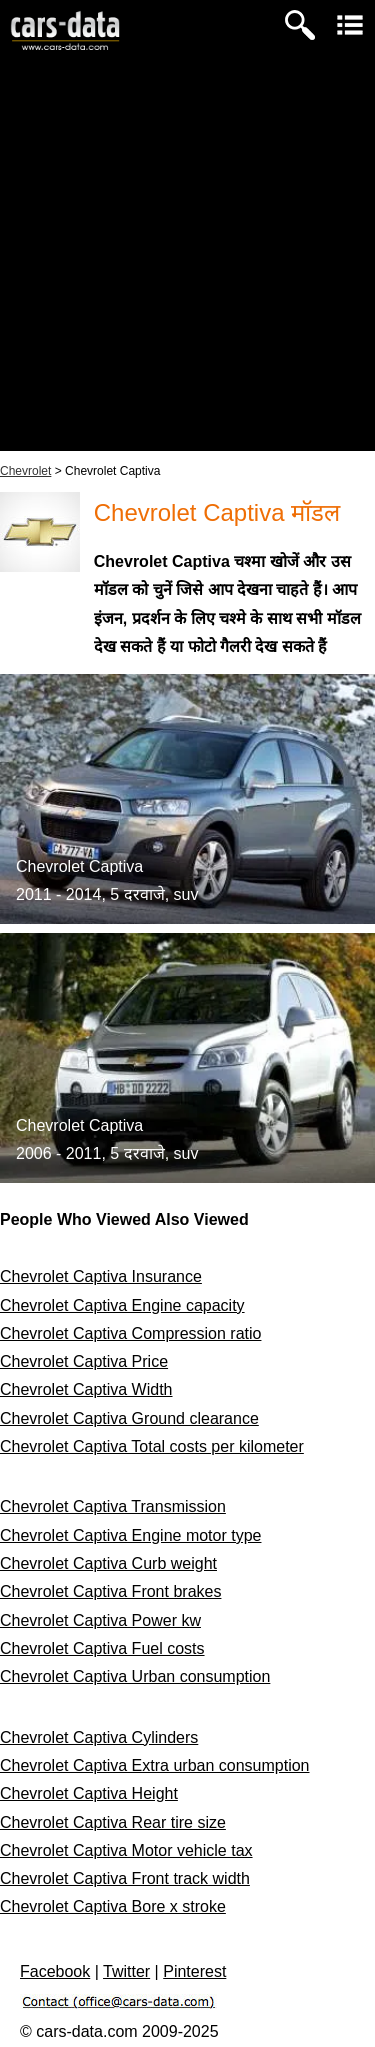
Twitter (126, 1971)
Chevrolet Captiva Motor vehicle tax (126, 1850)
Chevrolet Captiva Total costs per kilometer (152, 1446)
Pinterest (194, 1971)
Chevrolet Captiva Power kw (100, 1620)
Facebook (55, 1971)
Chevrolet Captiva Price (84, 1361)
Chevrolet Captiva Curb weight (108, 1563)
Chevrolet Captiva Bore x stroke (113, 1906)
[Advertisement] (187, 263)
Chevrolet (25, 471)
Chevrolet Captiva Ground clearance (129, 1418)
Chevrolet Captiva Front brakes (110, 1591)
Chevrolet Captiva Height (89, 1793)
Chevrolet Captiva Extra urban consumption (155, 1765)
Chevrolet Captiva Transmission (113, 1506)
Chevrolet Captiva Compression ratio (130, 1333)
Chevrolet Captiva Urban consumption (135, 1676)
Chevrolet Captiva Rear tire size (113, 1822)
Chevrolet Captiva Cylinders (99, 1737)
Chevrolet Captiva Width (86, 1389)
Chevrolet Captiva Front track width (125, 1878)
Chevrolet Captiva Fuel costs (102, 1648)
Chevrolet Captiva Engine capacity (122, 1305)
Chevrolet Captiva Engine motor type (130, 1535)
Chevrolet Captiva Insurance (101, 1276)
